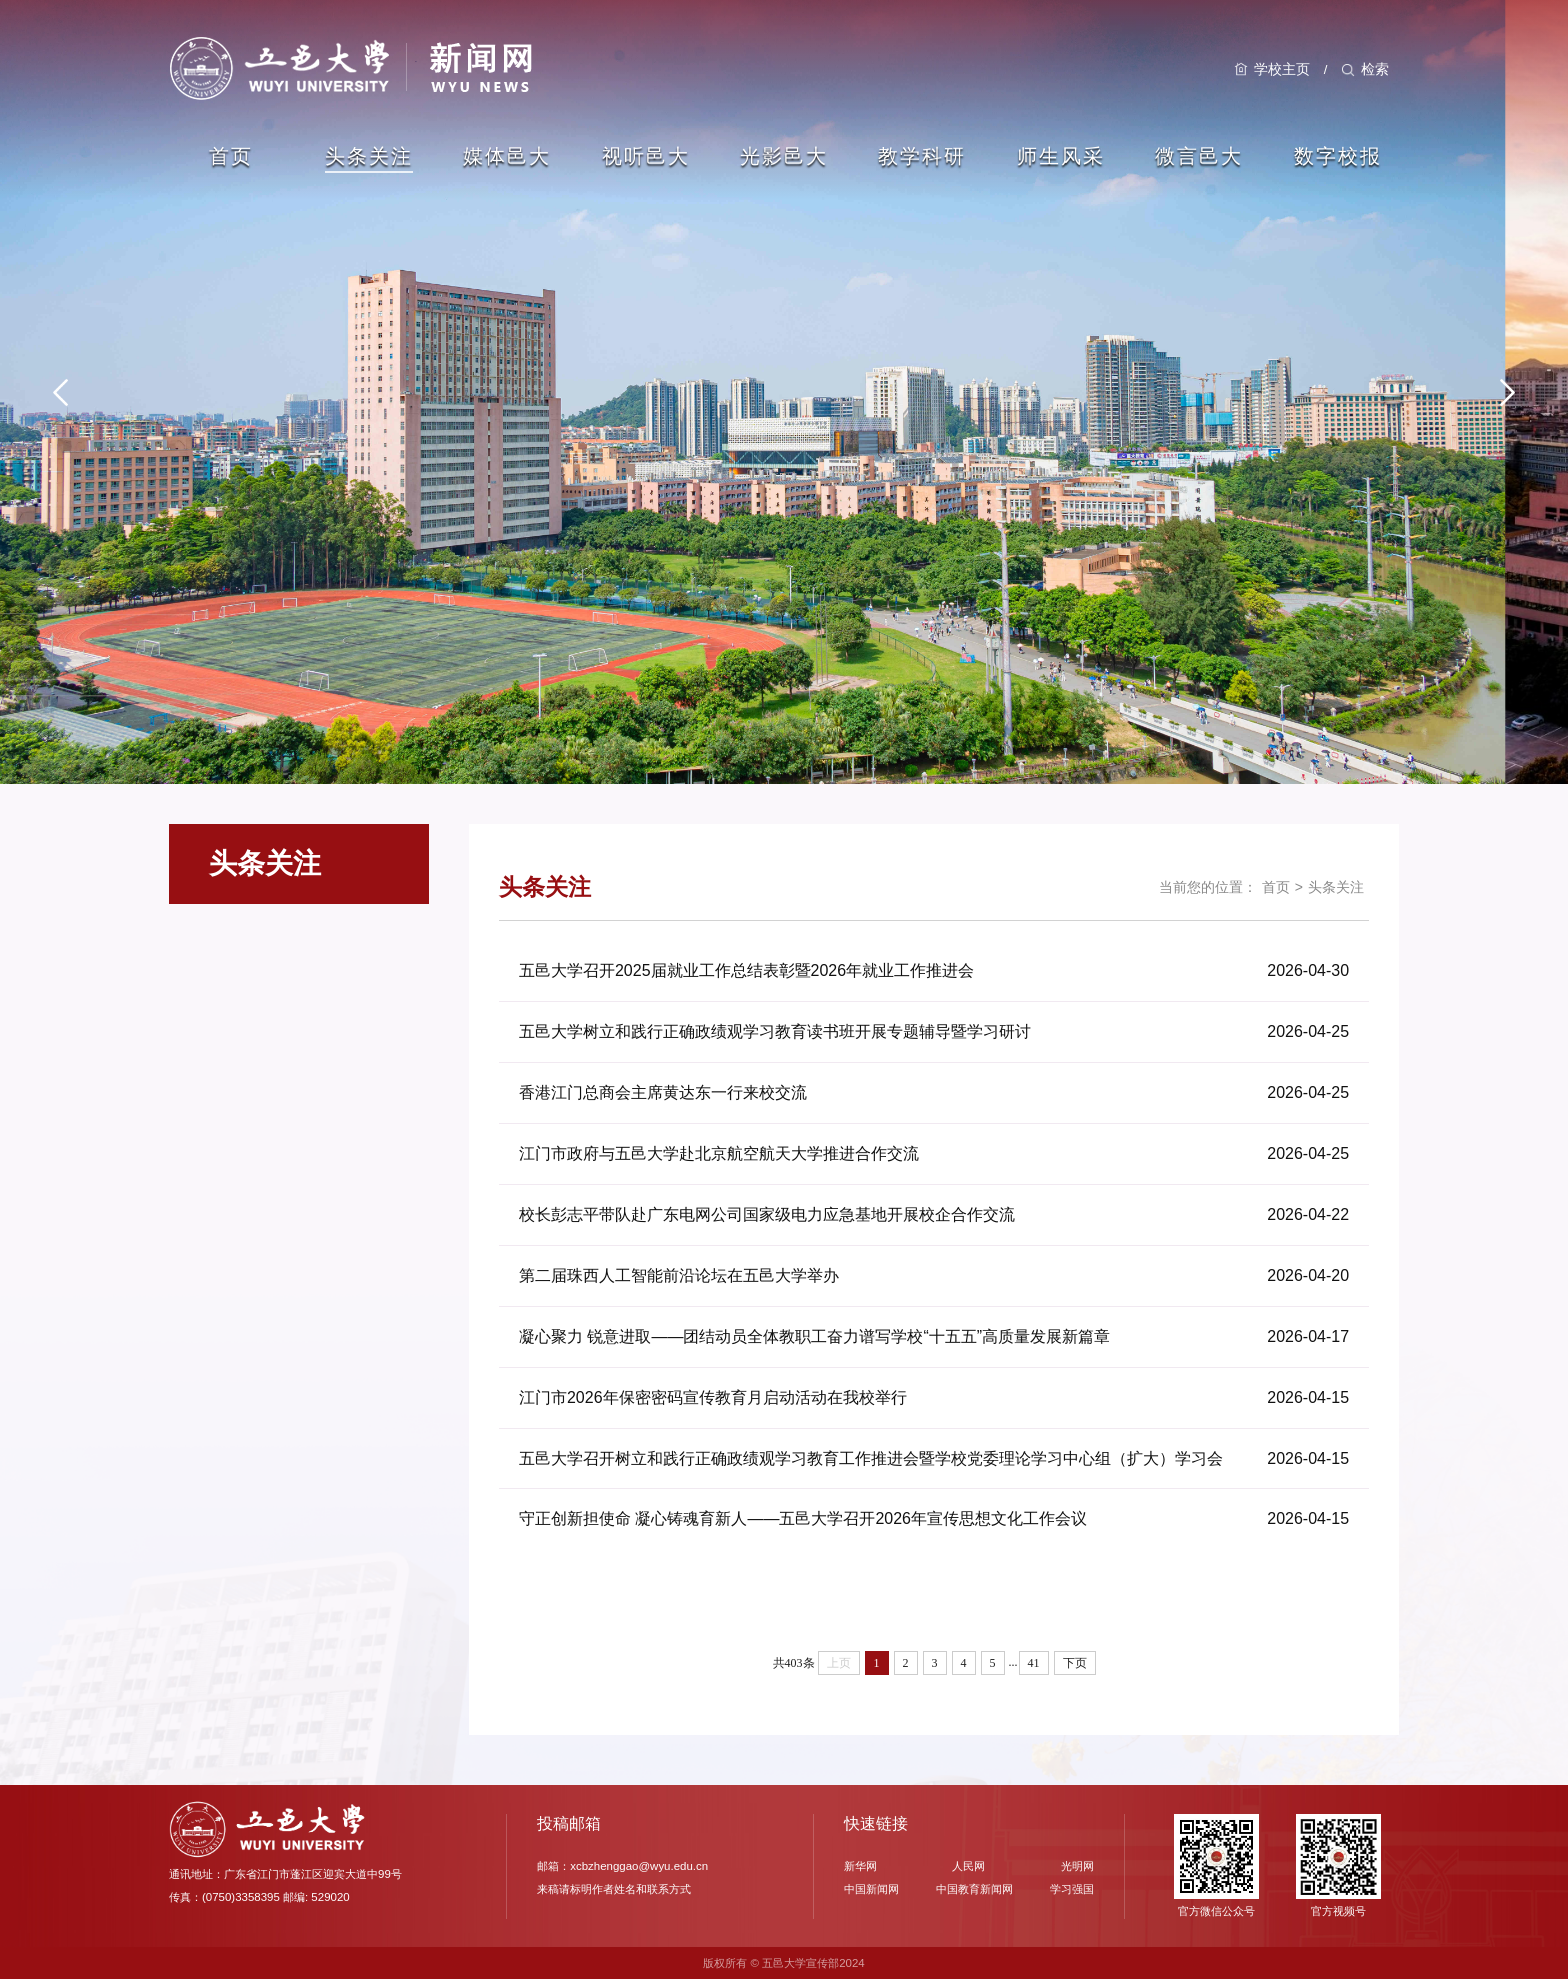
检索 (1375, 69)
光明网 (1077, 1866)
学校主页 (1282, 69)
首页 (1276, 887)
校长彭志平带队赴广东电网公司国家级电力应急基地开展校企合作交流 (767, 1214)
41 (1034, 1663)
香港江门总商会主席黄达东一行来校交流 (663, 1092)
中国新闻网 (871, 1889)
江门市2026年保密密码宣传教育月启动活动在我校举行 (713, 1397)
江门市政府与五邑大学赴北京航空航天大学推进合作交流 (719, 1153)
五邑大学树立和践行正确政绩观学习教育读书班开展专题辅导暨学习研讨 (775, 1031)
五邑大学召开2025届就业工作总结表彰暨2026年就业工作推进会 (746, 970)
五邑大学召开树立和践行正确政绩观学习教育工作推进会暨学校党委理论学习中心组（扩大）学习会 (871, 1458)
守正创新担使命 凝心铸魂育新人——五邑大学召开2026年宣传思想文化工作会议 (803, 1519)
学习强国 (1072, 1889)
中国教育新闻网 (974, 1889)
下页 (1075, 1663)
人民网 (968, 1866)
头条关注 (1336, 887)
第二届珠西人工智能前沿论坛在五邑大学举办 (679, 1275)
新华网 (860, 1866)
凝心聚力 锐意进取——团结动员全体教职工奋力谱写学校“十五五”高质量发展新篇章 (814, 1336)
